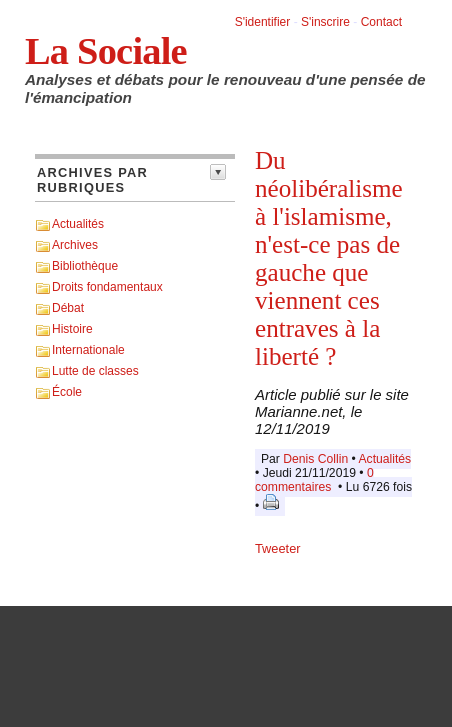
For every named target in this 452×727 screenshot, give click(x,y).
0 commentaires (314, 480)
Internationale (88, 350)
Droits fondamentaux (107, 287)
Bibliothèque (85, 266)
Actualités (78, 224)
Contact (381, 22)
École (67, 392)
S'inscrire (325, 22)
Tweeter (278, 548)
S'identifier (263, 22)
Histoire (72, 329)
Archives (75, 245)
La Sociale (106, 51)
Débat (68, 308)
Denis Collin (315, 459)
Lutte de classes (95, 371)
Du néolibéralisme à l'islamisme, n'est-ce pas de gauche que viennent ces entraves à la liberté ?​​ (329, 258)
